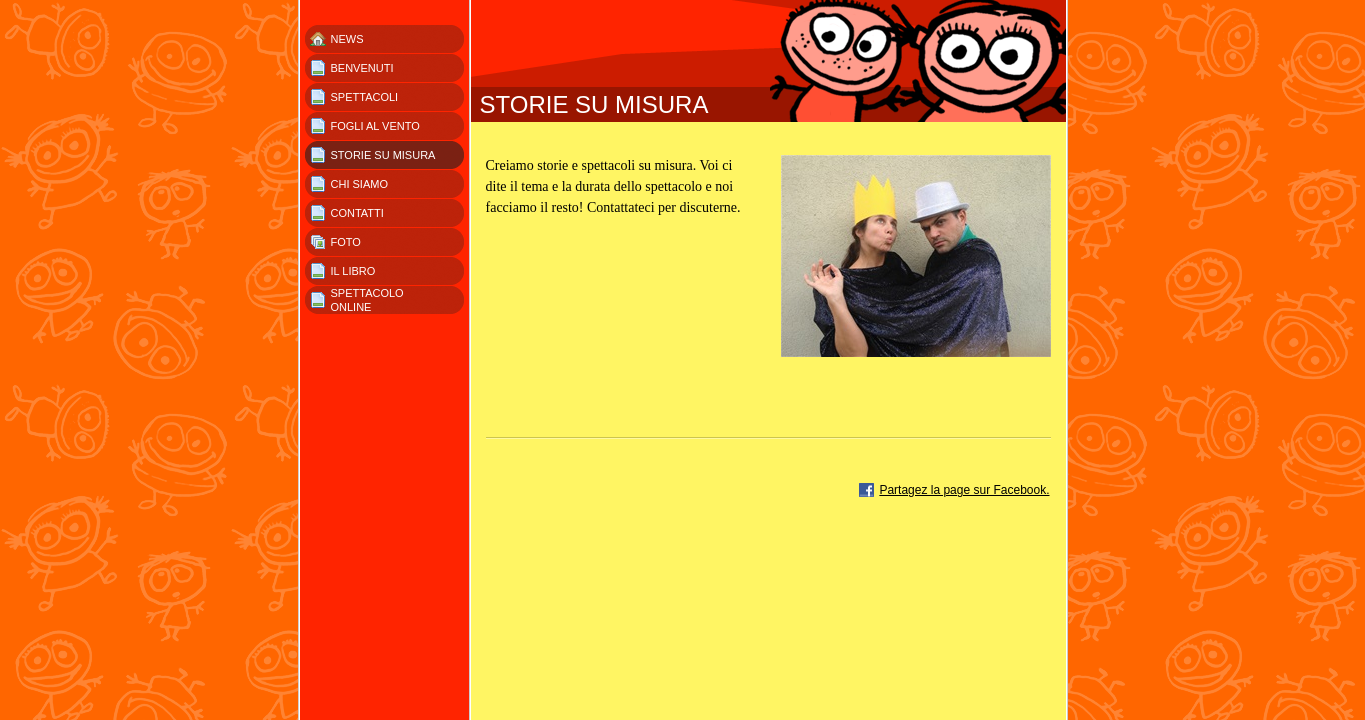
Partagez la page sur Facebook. (964, 490)
